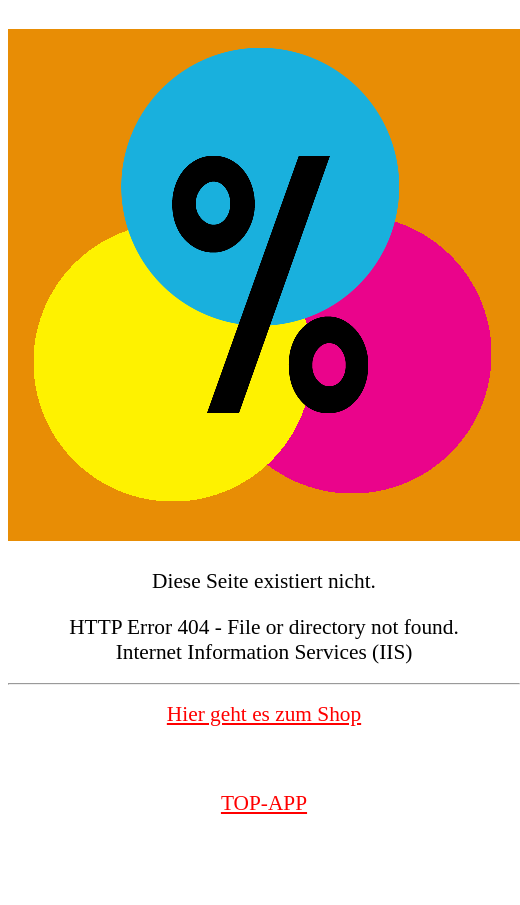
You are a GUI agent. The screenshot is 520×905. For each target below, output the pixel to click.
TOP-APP (264, 803)
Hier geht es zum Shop (264, 714)
